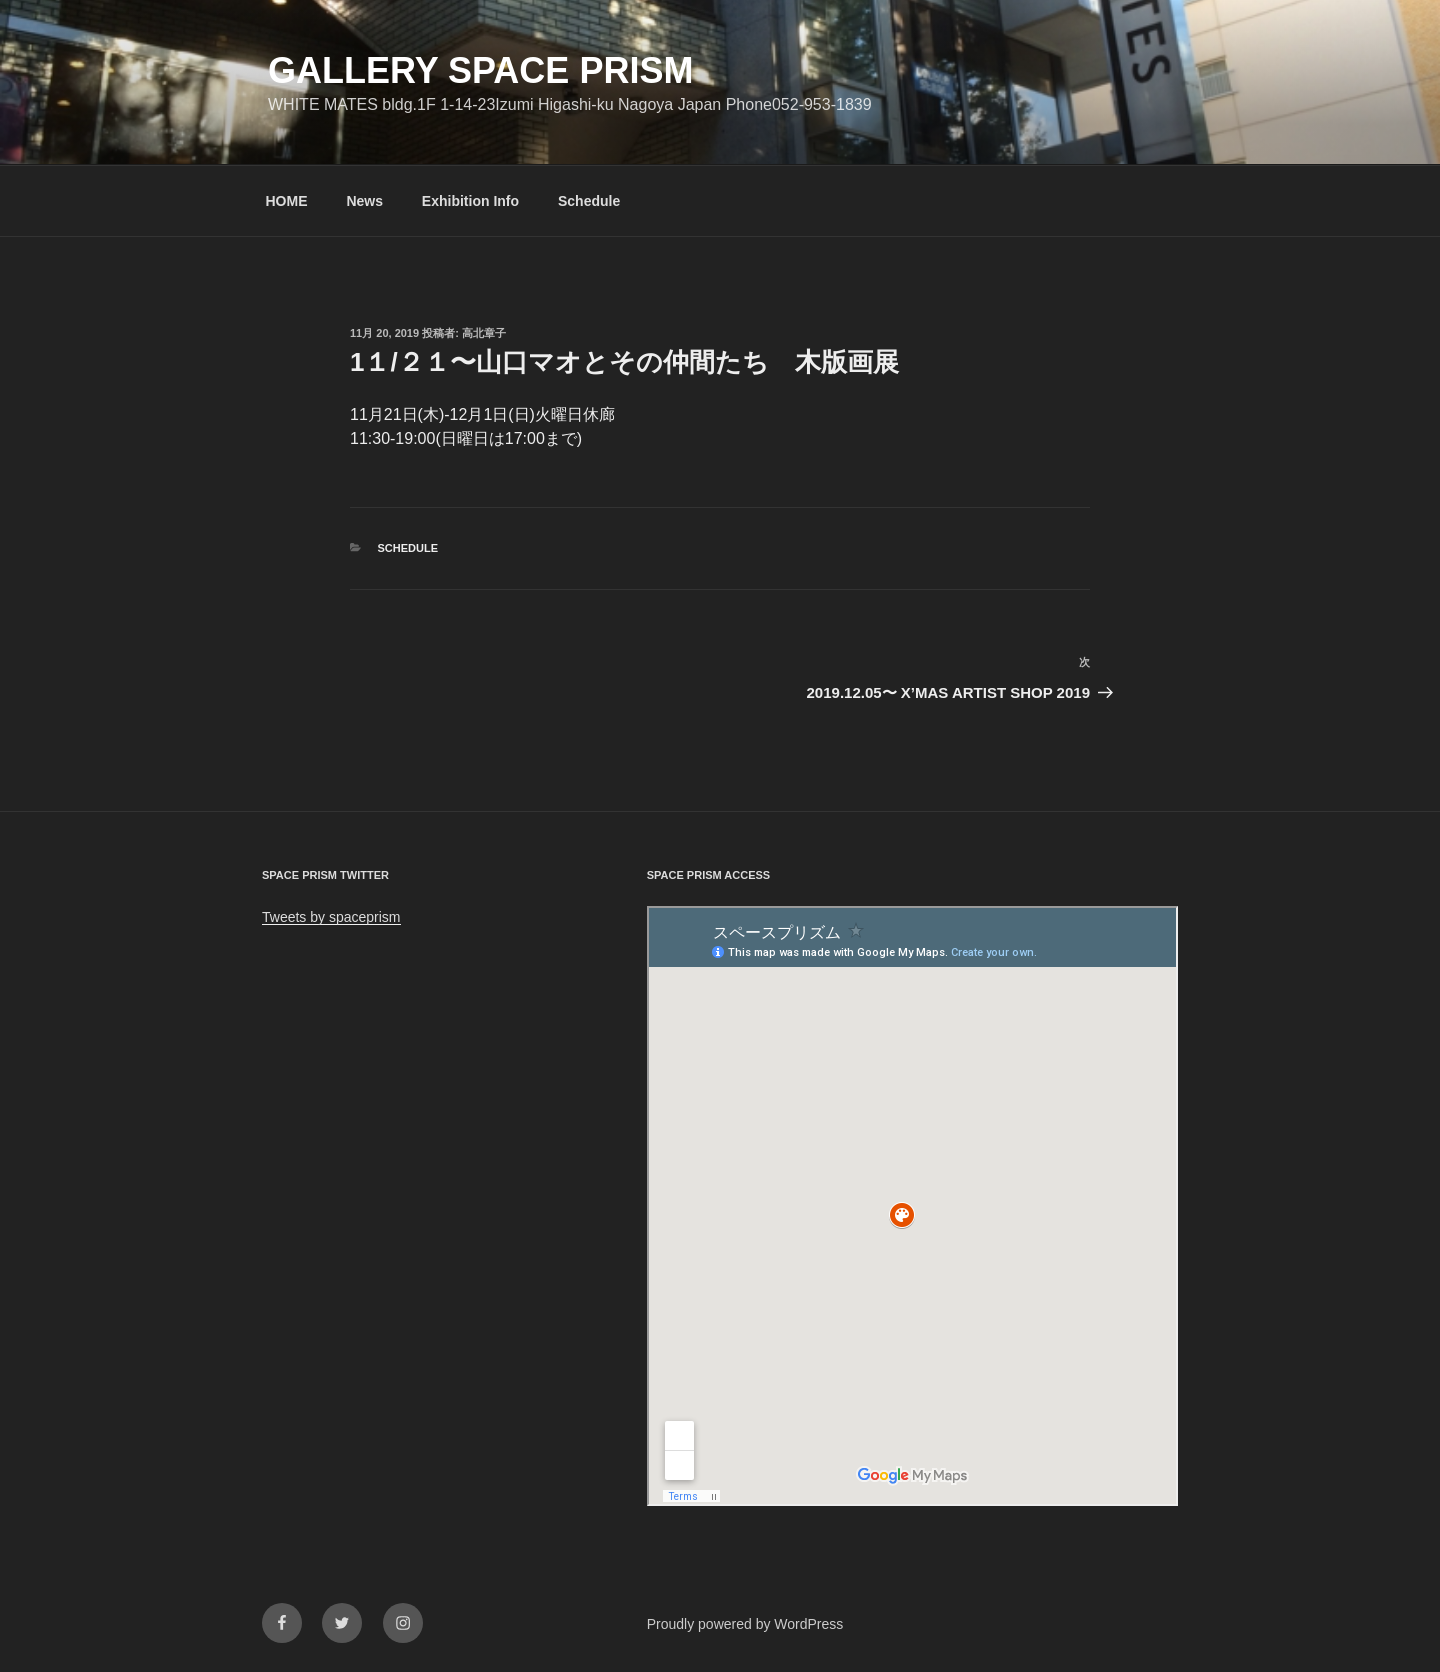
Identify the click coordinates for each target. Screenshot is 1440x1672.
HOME (287, 201)
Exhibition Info (470, 201)
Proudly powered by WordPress (745, 1624)
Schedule (589, 201)
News (364, 201)
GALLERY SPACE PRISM (480, 70)
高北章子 (484, 333)
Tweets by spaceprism (331, 917)
